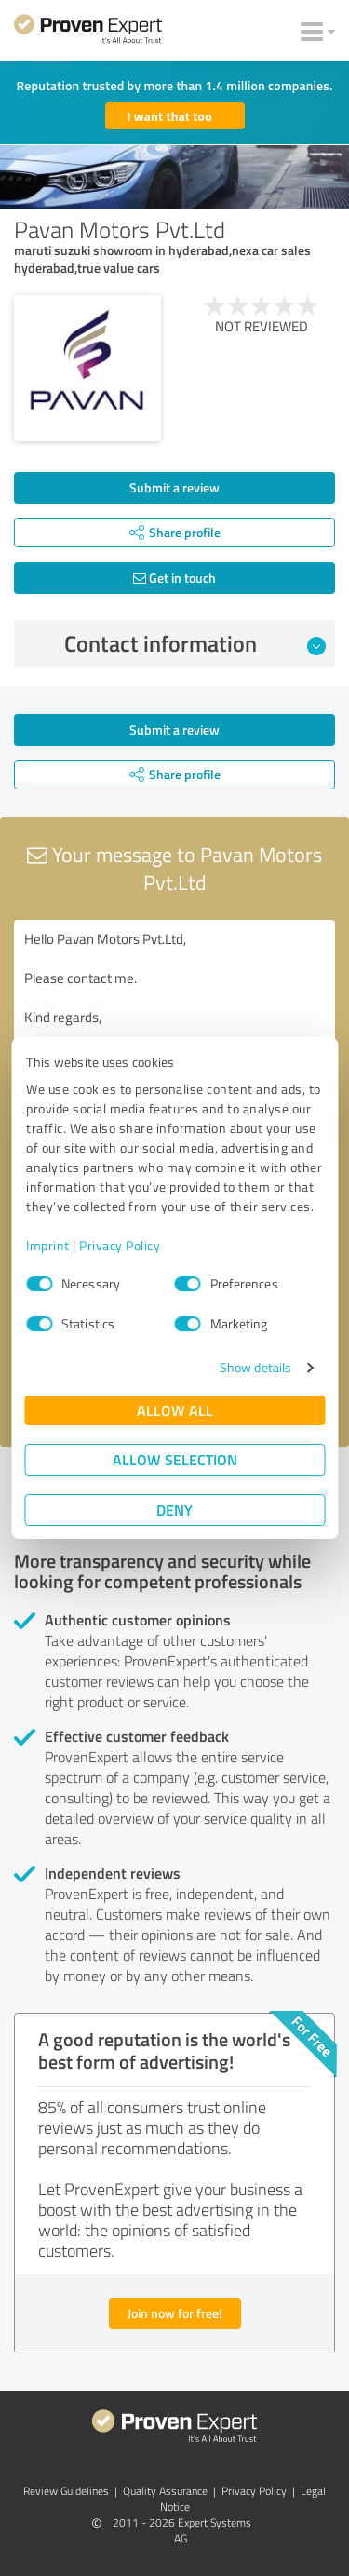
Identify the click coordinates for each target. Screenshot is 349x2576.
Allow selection (175, 1459)
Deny (174, 1509)
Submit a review (174, 487)
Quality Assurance (165, 2491)
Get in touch (174, 578)
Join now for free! (175, 2313)
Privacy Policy (119, 1245)
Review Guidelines (66, 2491)
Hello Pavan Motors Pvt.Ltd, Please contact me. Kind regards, (174, 1024)
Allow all (175, 1410)
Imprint (48, 1245)
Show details (255, 1367)
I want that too (170, 116)
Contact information (195, 643)
